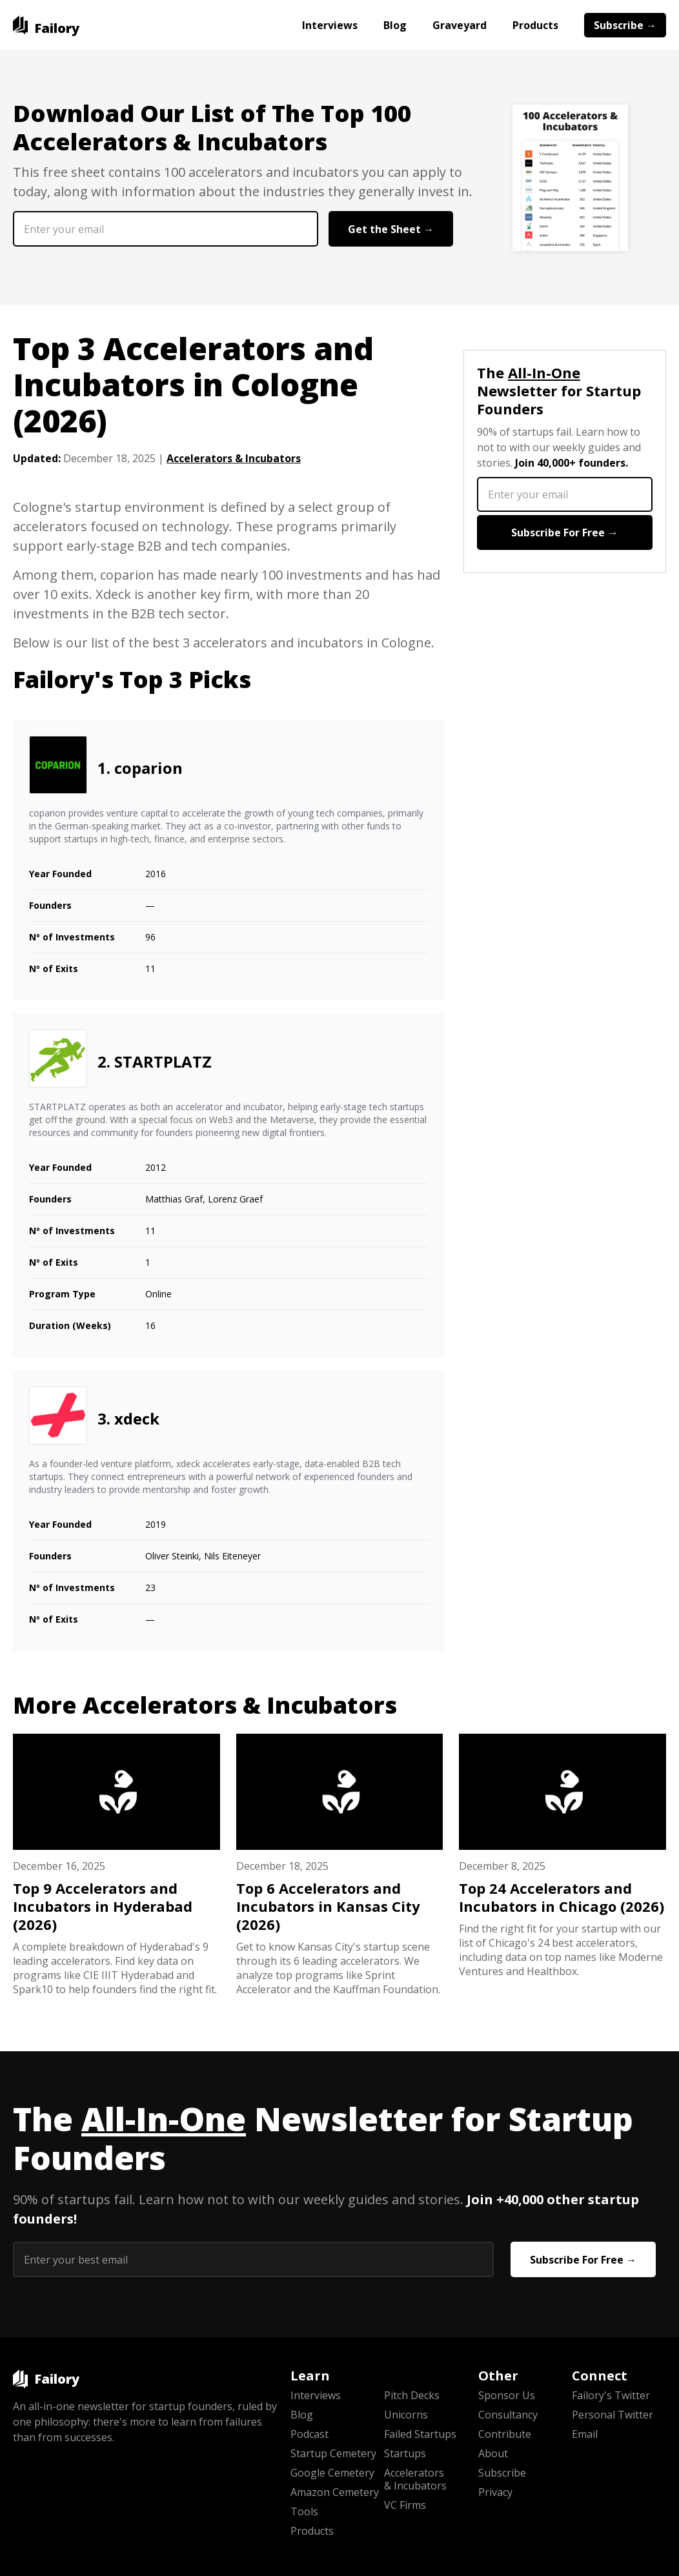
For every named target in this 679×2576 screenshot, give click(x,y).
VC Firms (405, 2505)
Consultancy (508, 2414)
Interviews (330, 25)
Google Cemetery (332, 2472)
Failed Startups (420, 2434)
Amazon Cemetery (334, 2492)
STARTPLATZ (163, 1061)
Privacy (495, 2492)
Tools (304, 2511)
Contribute (504, 2434)
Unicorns (406, 2414)
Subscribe (502, 2472)
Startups (405, 2453)
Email (585, 2434)
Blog (395, 25)
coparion (148, 767)
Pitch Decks (412, 2395)
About (493, 2453)
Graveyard (459, 25)
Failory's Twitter (611, 2395)
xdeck (136, 1418)
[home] (46, 25)
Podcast (309, 2434)
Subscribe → (625, 25)
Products (535, 25)
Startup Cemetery (333, 2453)
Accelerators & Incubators (234, 458)
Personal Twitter (612, 2414)
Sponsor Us (506, 2395)
